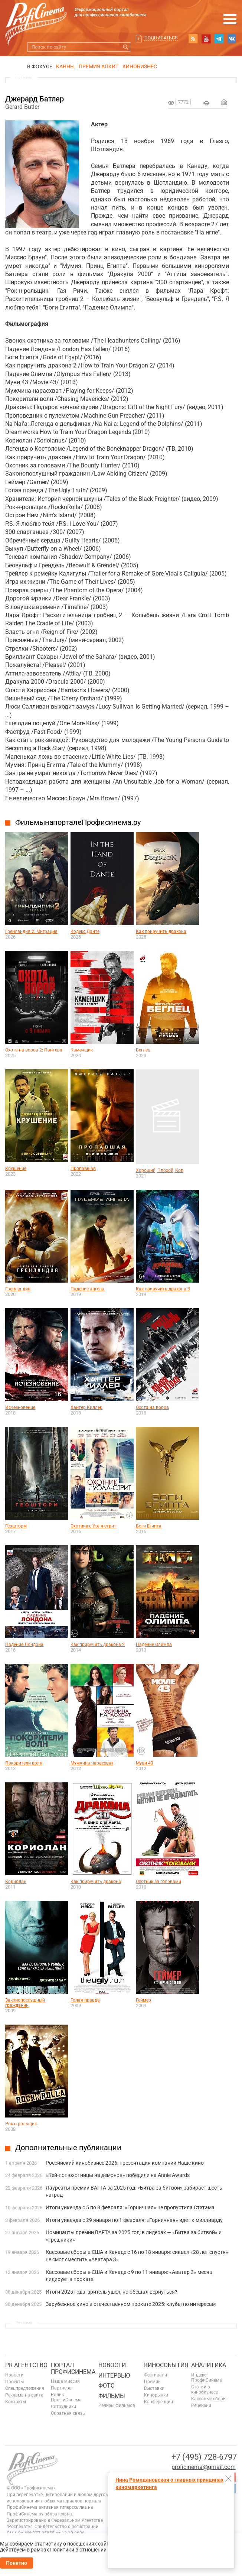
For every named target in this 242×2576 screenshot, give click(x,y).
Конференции (158, 2401)
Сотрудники (63, 2406)
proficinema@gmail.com (203, 2466)
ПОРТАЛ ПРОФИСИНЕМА (73, 2368)
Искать (125, 47)
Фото (106, 2385)
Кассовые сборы (208, 2398)
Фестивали (155, 2375)
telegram (219, 39)
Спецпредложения (24, 2388)
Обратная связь (68, 2413)
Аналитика (208, 2365)
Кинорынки (156, 2395)
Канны (65, 66)
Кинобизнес (139, 66)
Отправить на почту (224, 102)
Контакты (15, 2401)
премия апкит (98, 66)
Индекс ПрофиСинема (206, 2377)
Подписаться (161, 37)
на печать (206, 103)
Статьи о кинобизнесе (204, 2389)
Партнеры (61, 2388)
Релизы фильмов (116, 2405)
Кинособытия (166, 2365)
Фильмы (111, 2396)
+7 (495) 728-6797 (204, 2457)
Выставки (154, 2388)
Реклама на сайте (24, 2395)
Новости (14, 2375)
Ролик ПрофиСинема (66, 2397)
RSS (193, 39)
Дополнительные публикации (68, 2147)
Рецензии (201, 2405)
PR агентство (26, 2365)
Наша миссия (65, 2381)
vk (232, 39)
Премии (152, 2381)
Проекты (14, 2381)
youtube (206, 39)
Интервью (114, 2375)
